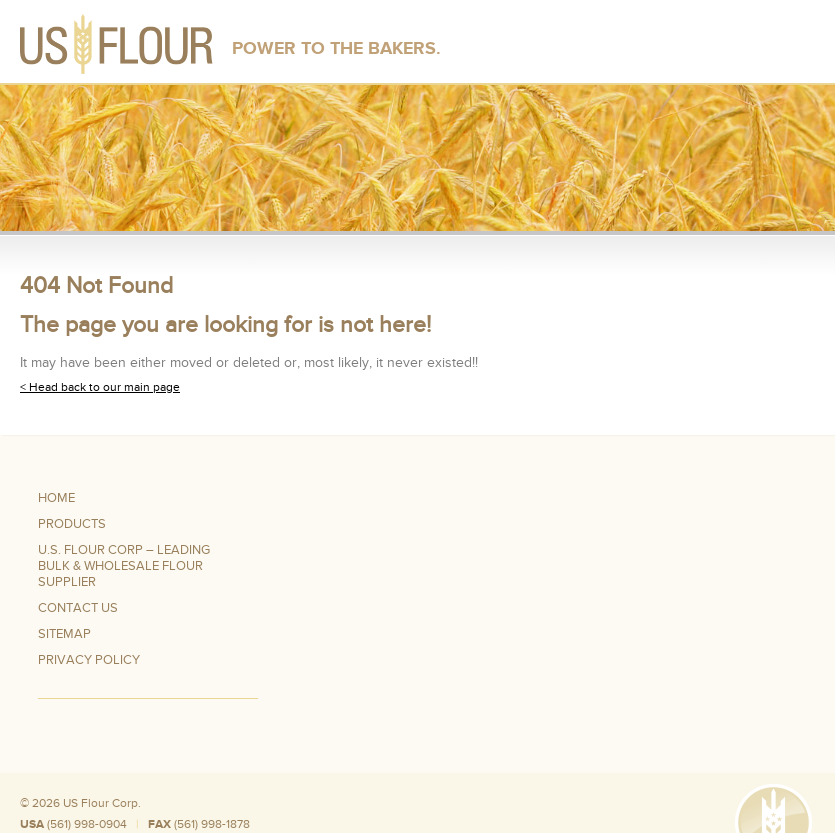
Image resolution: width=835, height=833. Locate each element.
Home (56, 498)
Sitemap (64, 634)
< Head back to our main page (100, 387)
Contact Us (78, 608)
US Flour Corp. (102, 803)
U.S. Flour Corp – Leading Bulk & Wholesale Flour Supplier (124, 566)
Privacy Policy (89, 660)
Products (72, 524)
